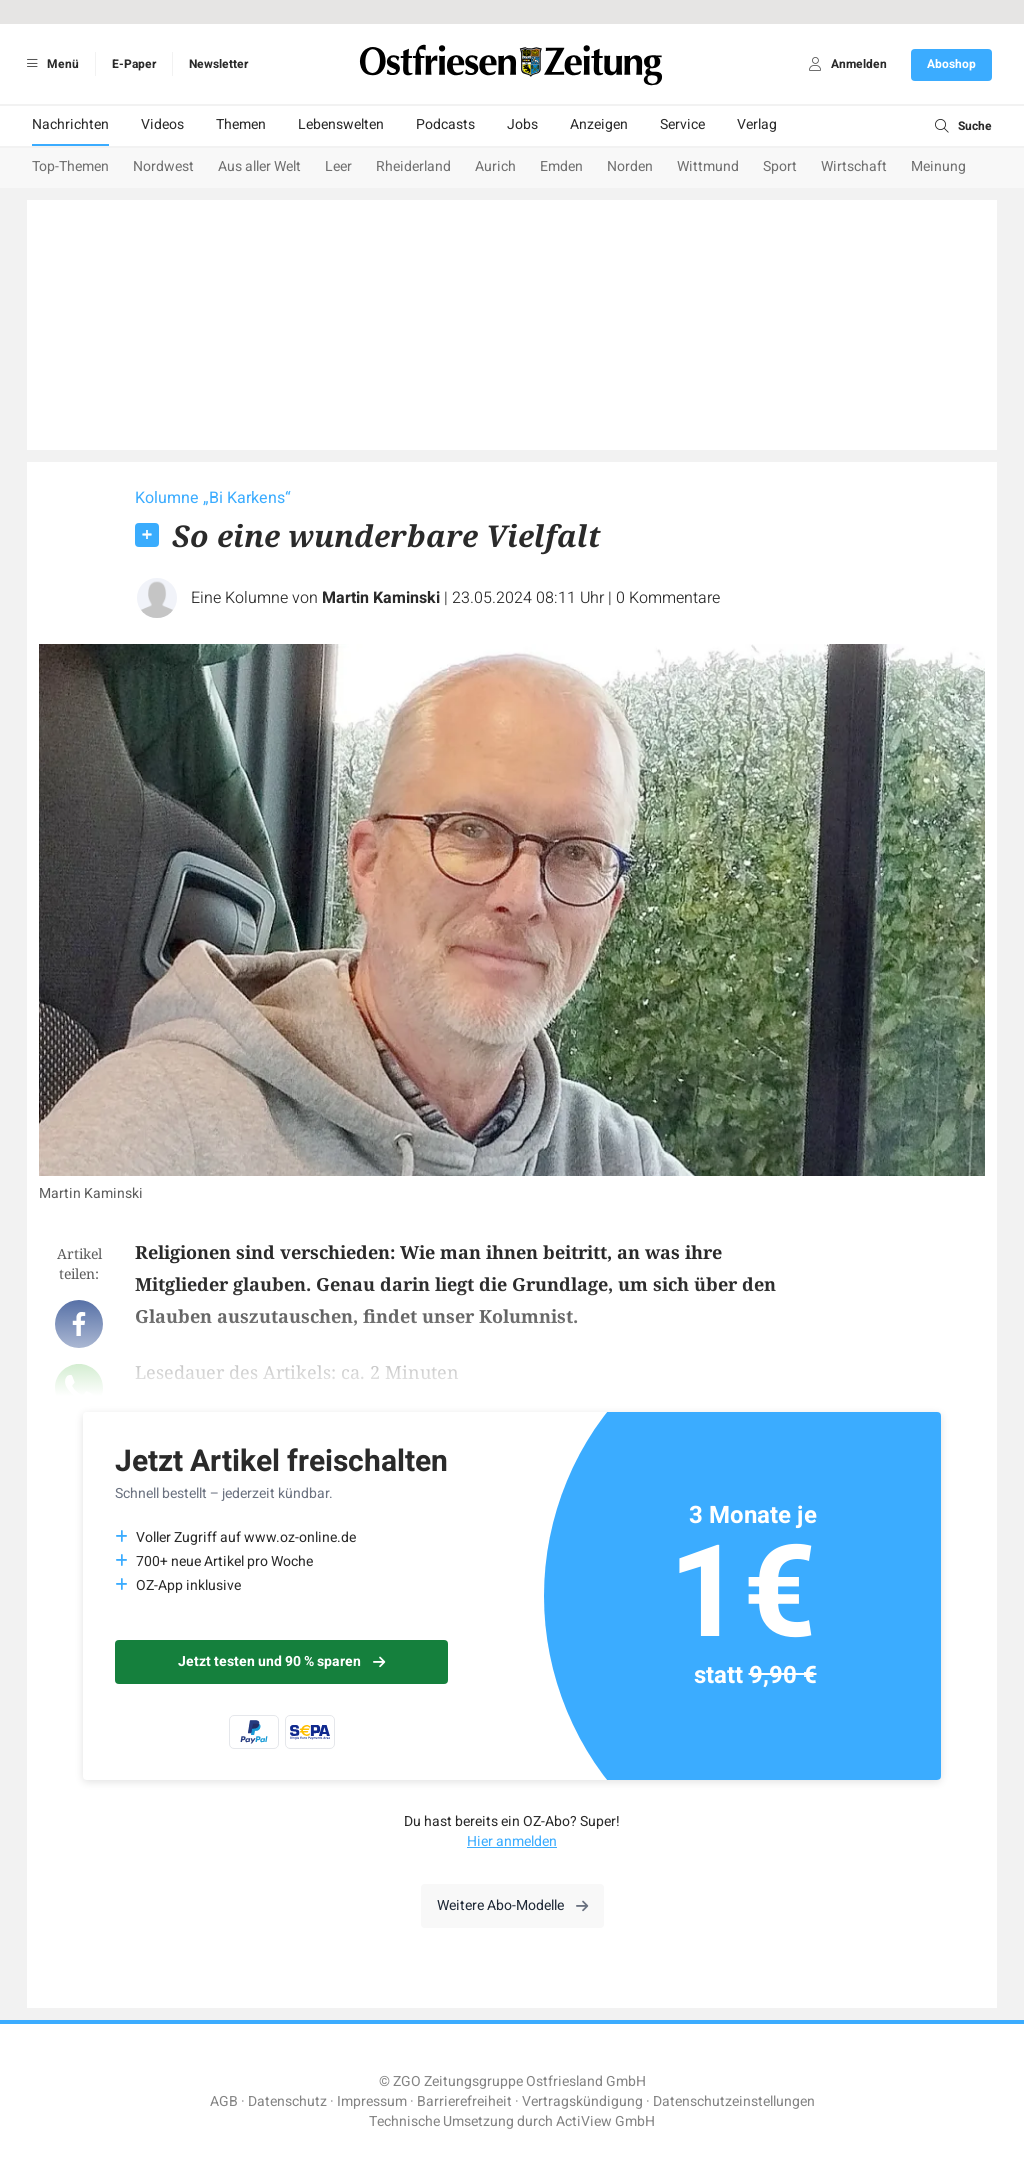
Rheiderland (413, 166)
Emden (561, 166)
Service (682, 124)
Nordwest (163, 166)
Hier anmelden (512, 1841)
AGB (224, 2101)
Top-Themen (70, 166)
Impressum (372, 2101)
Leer (338, 166)
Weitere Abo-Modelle (512, 1905)
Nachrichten (70, 124)
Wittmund (708, 166)
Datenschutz (287, 2101)
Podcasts (445, 124)
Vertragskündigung (582, 2101)
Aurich (495, 166)
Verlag (757, 124)
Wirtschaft (854, 166)
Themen (241, 124)
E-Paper (134, 64)
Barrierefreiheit (464, 2101)
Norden (630, 166)
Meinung (938, 166)
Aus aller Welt (259, 166)
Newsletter (218, 64)
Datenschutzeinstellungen (734, 2101)
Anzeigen (599, 124)
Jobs (522, 124)
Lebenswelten (341, 124)
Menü (49, 64)
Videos (162, 124)
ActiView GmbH (605, 2121)
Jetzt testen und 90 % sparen (281, 1661)
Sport (780, 166)
